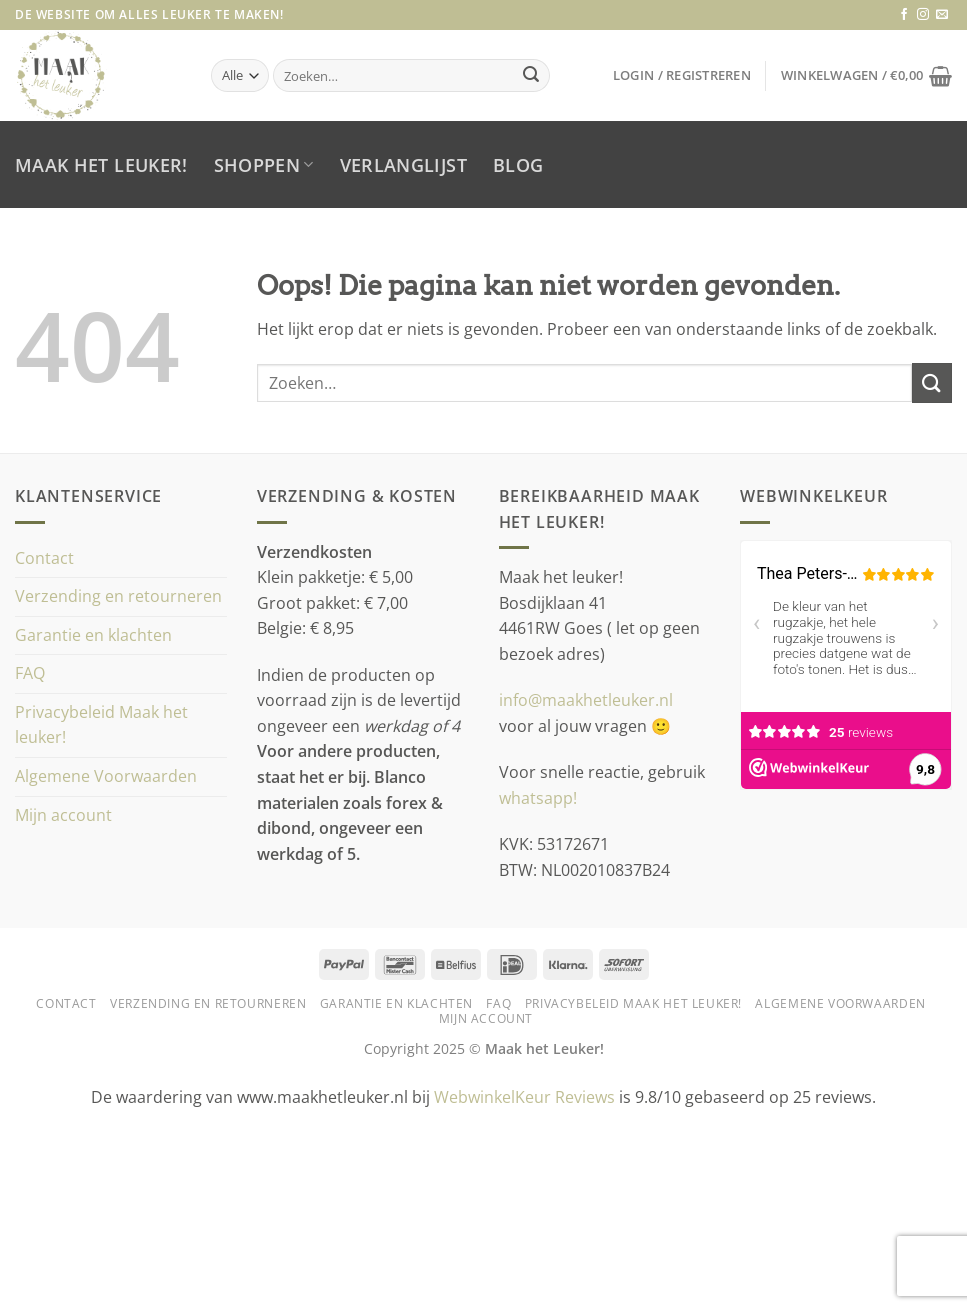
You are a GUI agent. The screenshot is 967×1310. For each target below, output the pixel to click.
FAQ (30, 673)
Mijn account (63, 815)
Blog (518, 165)
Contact (44, 558)
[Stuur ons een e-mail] (942, 15)
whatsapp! (538, 798)
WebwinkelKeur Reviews (524, 1097)
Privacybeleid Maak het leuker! (101, 725)
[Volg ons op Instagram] (923, 15)
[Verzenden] (531, 76)
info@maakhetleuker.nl (588, 700)
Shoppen (264, 165)
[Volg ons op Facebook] (904, 15)
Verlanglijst (403, 165)
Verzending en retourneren (118, 596)
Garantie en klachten (93, 635)
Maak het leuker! (101, 165)
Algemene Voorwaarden (106, 776)
